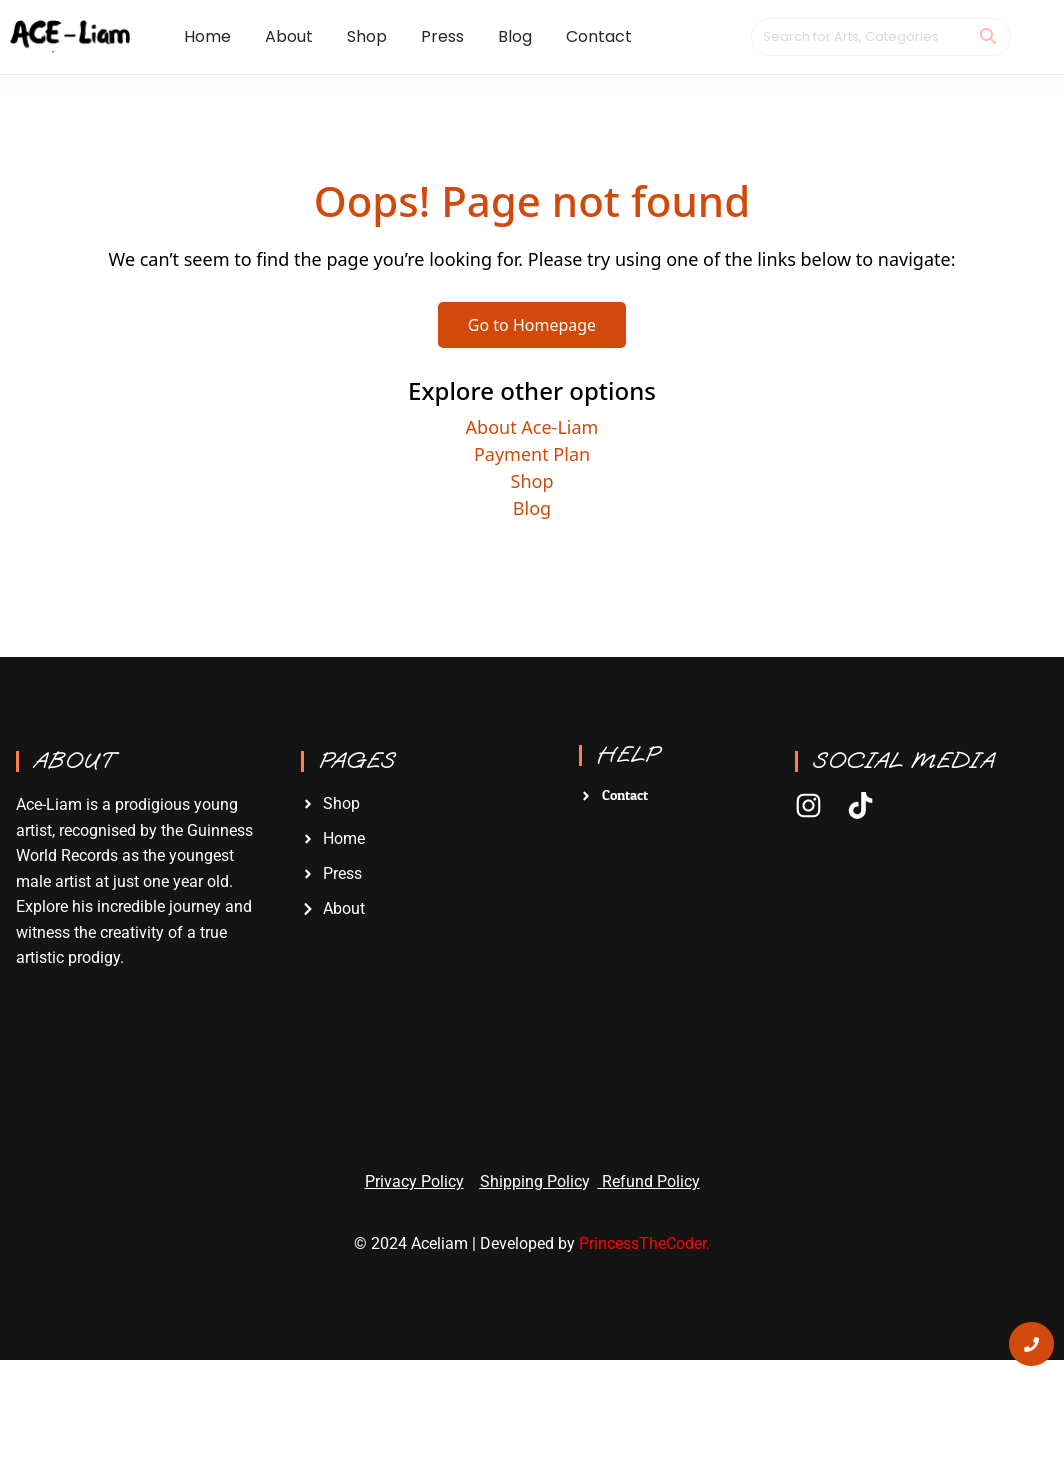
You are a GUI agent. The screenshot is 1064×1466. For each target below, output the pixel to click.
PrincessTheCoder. (644, 1243)
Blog (532, 508)
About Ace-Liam (532, 427)
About (73, 761)
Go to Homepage (532, 325)
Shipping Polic (531, 1181)
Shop (532, 481)
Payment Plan (532, 454)
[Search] (860, 37)
